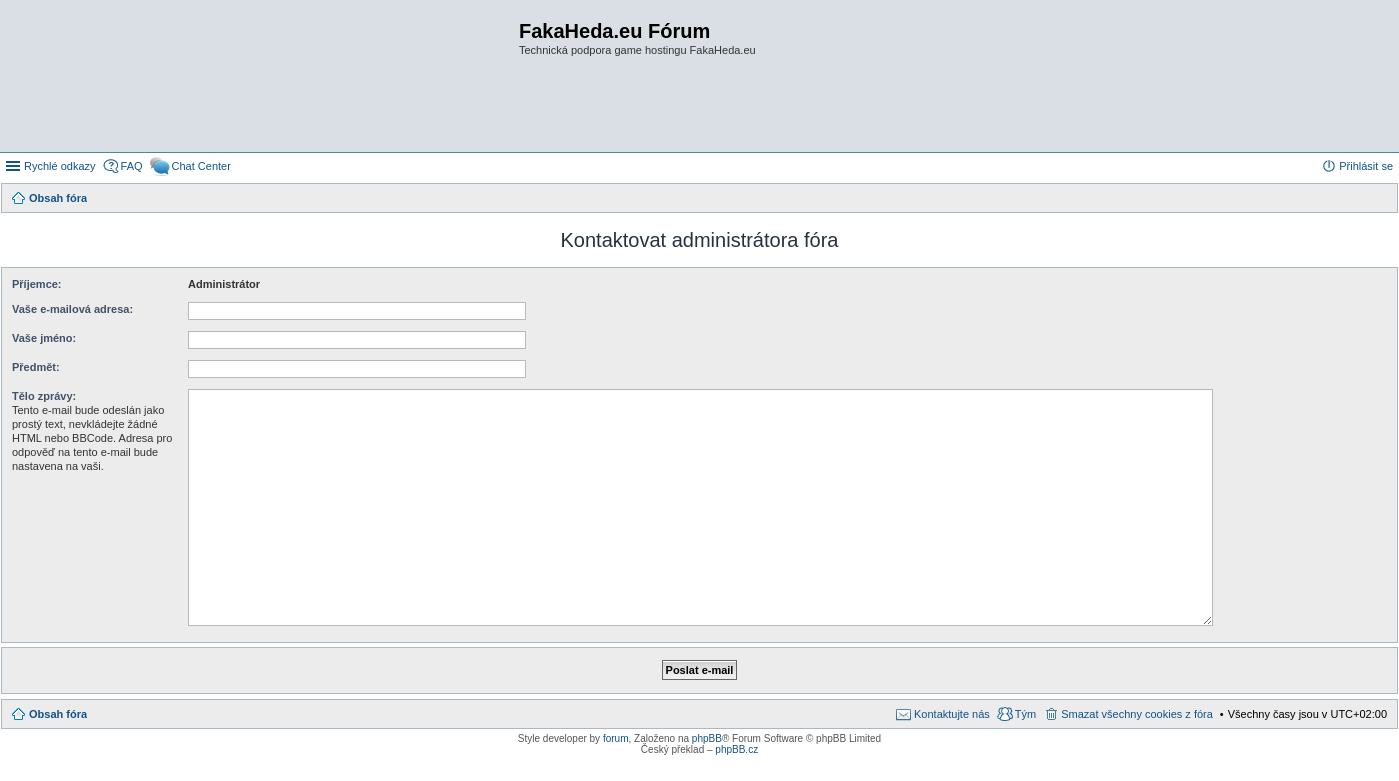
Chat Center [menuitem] (201, 166)
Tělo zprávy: (44, 396)
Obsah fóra (58, 714)
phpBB (707, 738)
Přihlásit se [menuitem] (1366, 166)
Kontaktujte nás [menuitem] (952, 714)
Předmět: (36, 367)
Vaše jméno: (44, 338)
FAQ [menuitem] (132, 166)
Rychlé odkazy (60, 166)
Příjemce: (37, 284)
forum (616, 738)
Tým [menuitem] (1025, 714)
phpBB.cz (736, 749)
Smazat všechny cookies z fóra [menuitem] (1137, 714)
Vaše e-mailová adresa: (72, 309)
